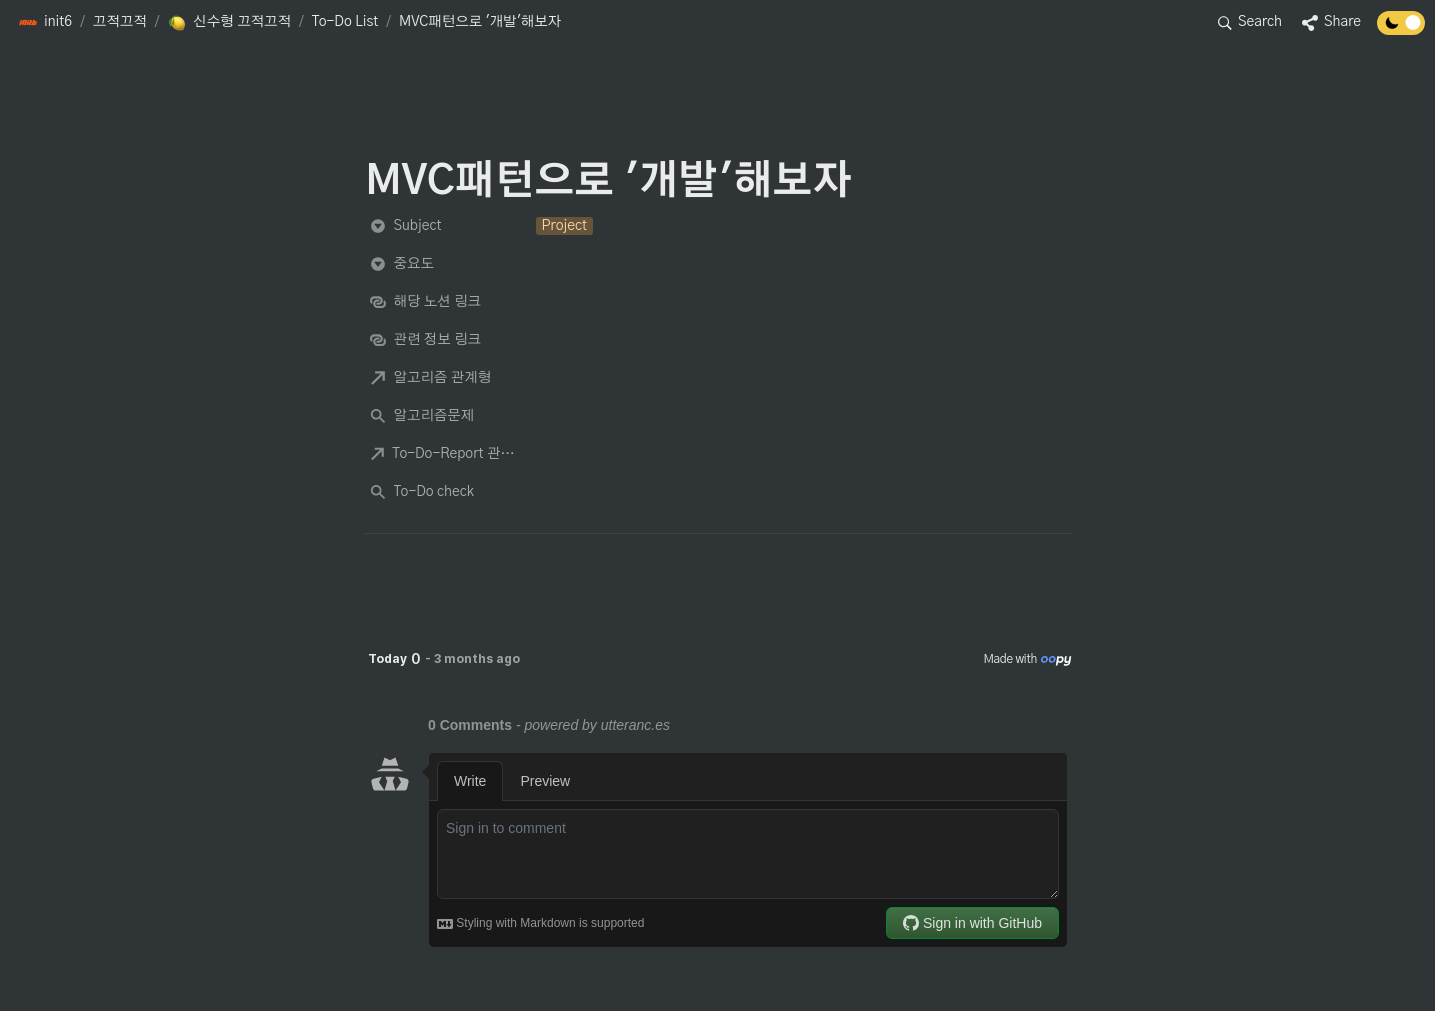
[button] (45, 23)
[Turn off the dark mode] (1401, 30)
